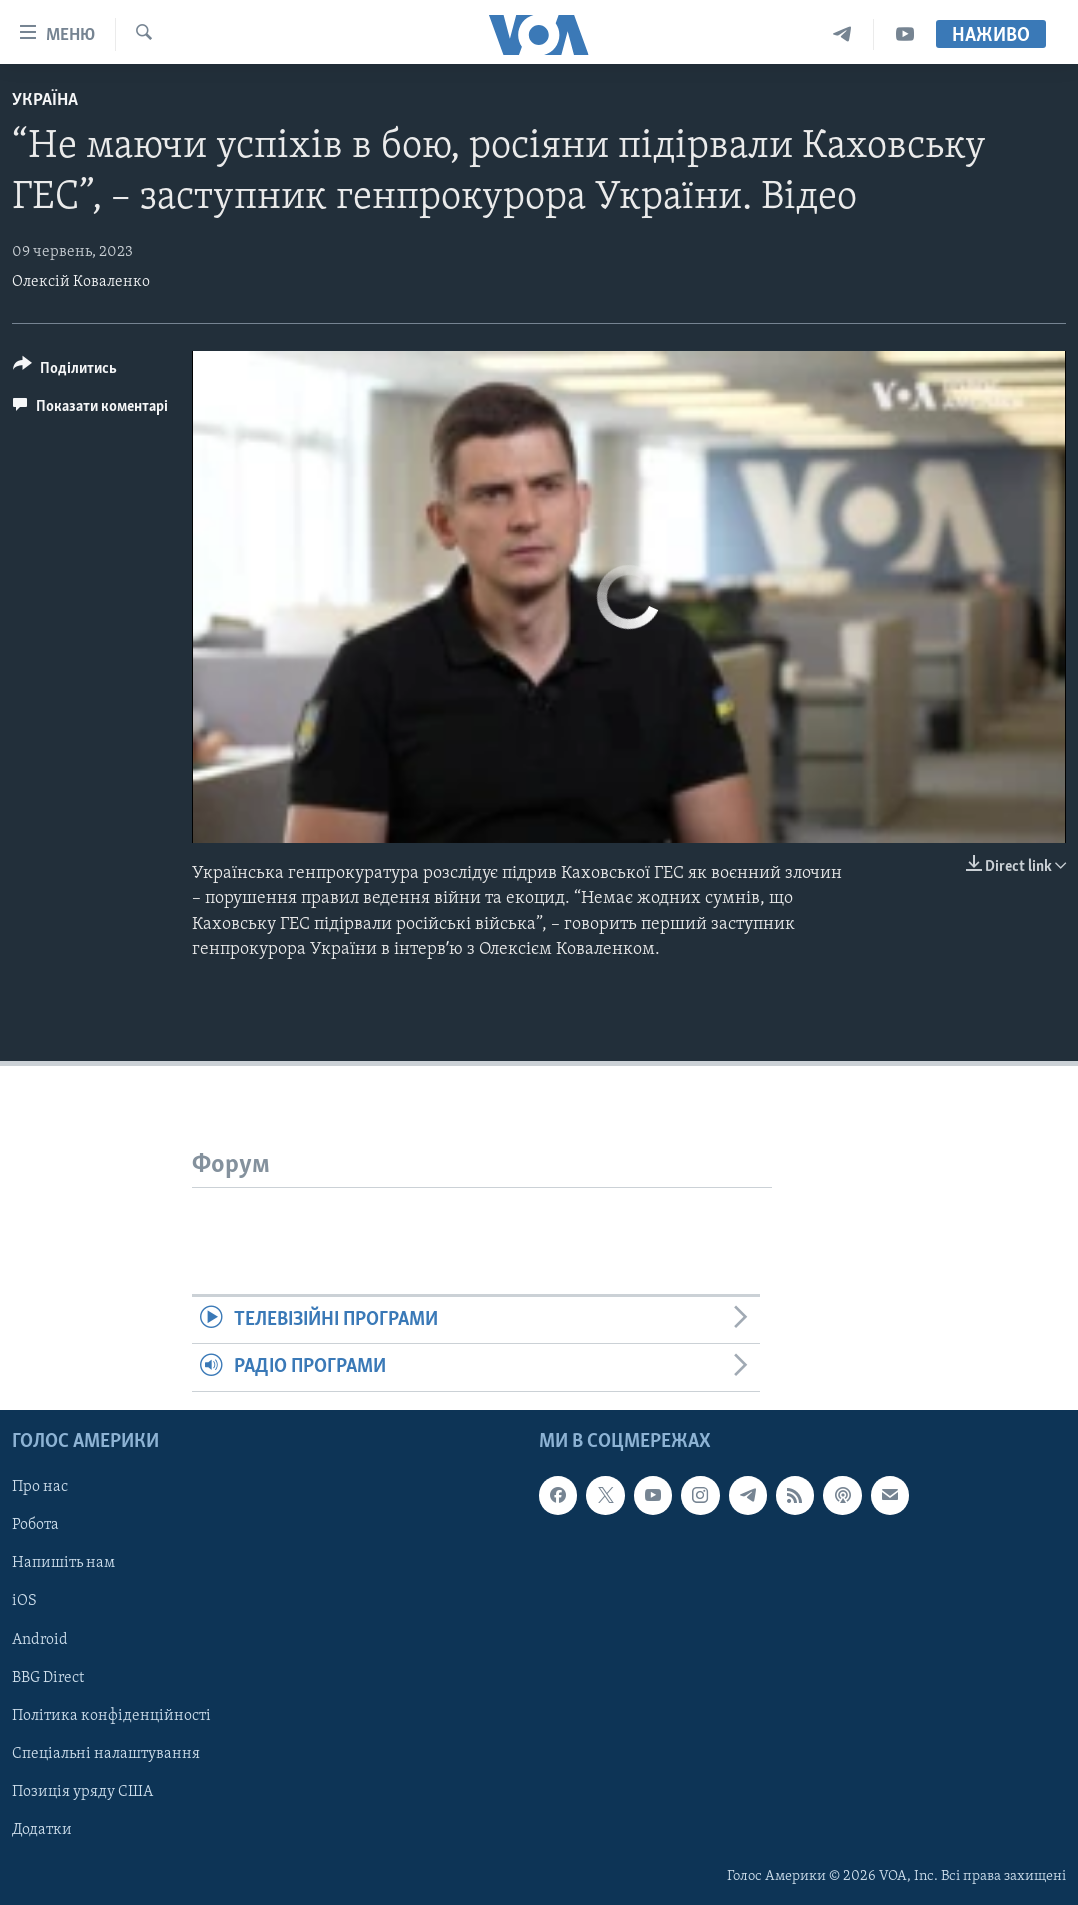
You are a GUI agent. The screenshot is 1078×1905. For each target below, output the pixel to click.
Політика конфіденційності (111, 1715)
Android (40, 1639)
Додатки (42, 1829)
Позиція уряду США (82, 1791)
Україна (45, 100)
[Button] (65, 371)
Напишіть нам (63, 1563)
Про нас (40, 1487)
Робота (35, 1525)
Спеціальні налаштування (106, 1753)
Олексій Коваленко (81, 282)
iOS (24, 1601)
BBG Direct (48, 1677)
